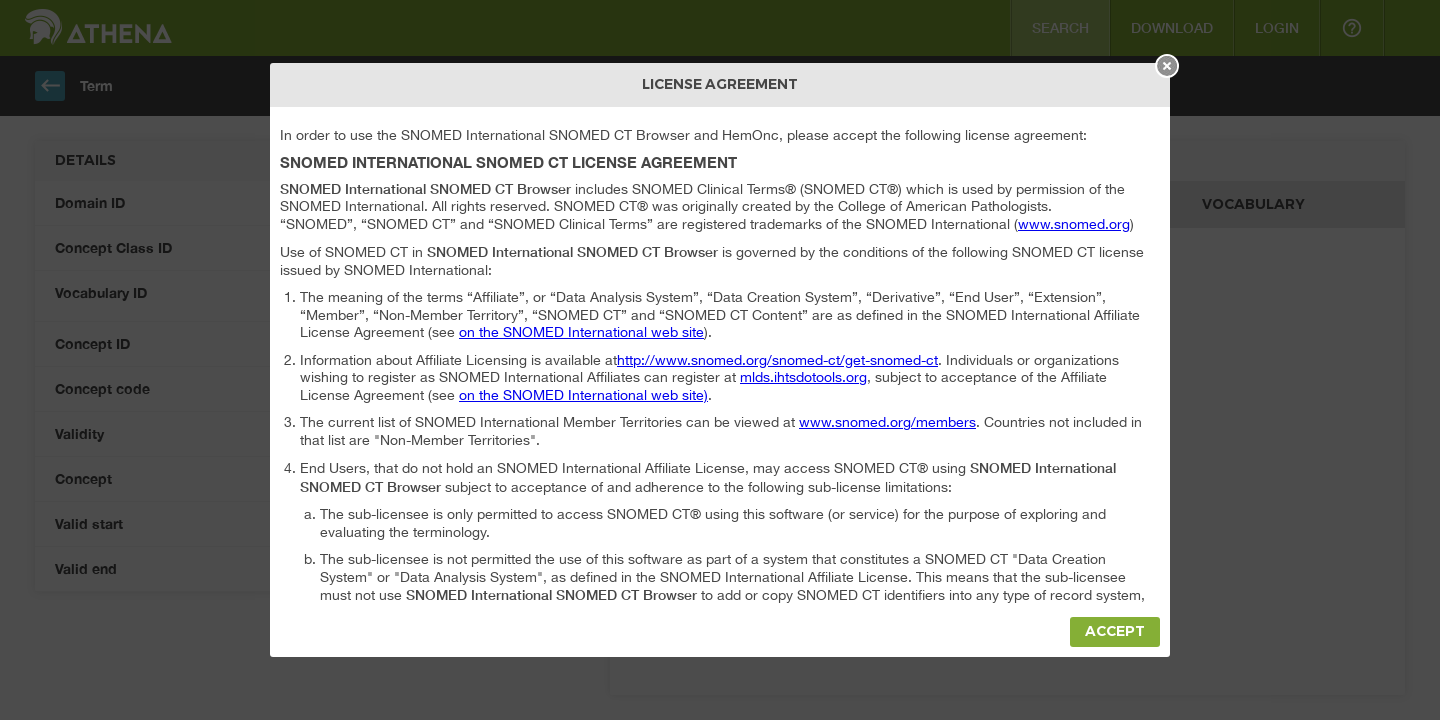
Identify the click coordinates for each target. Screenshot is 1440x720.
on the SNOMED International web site (581, 332)
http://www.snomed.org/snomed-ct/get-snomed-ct (777, 360)
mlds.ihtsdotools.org (803, 377)
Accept (1115, 631)
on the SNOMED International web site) (583, 395)
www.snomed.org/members (887, 422)
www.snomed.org (1074, 224)
